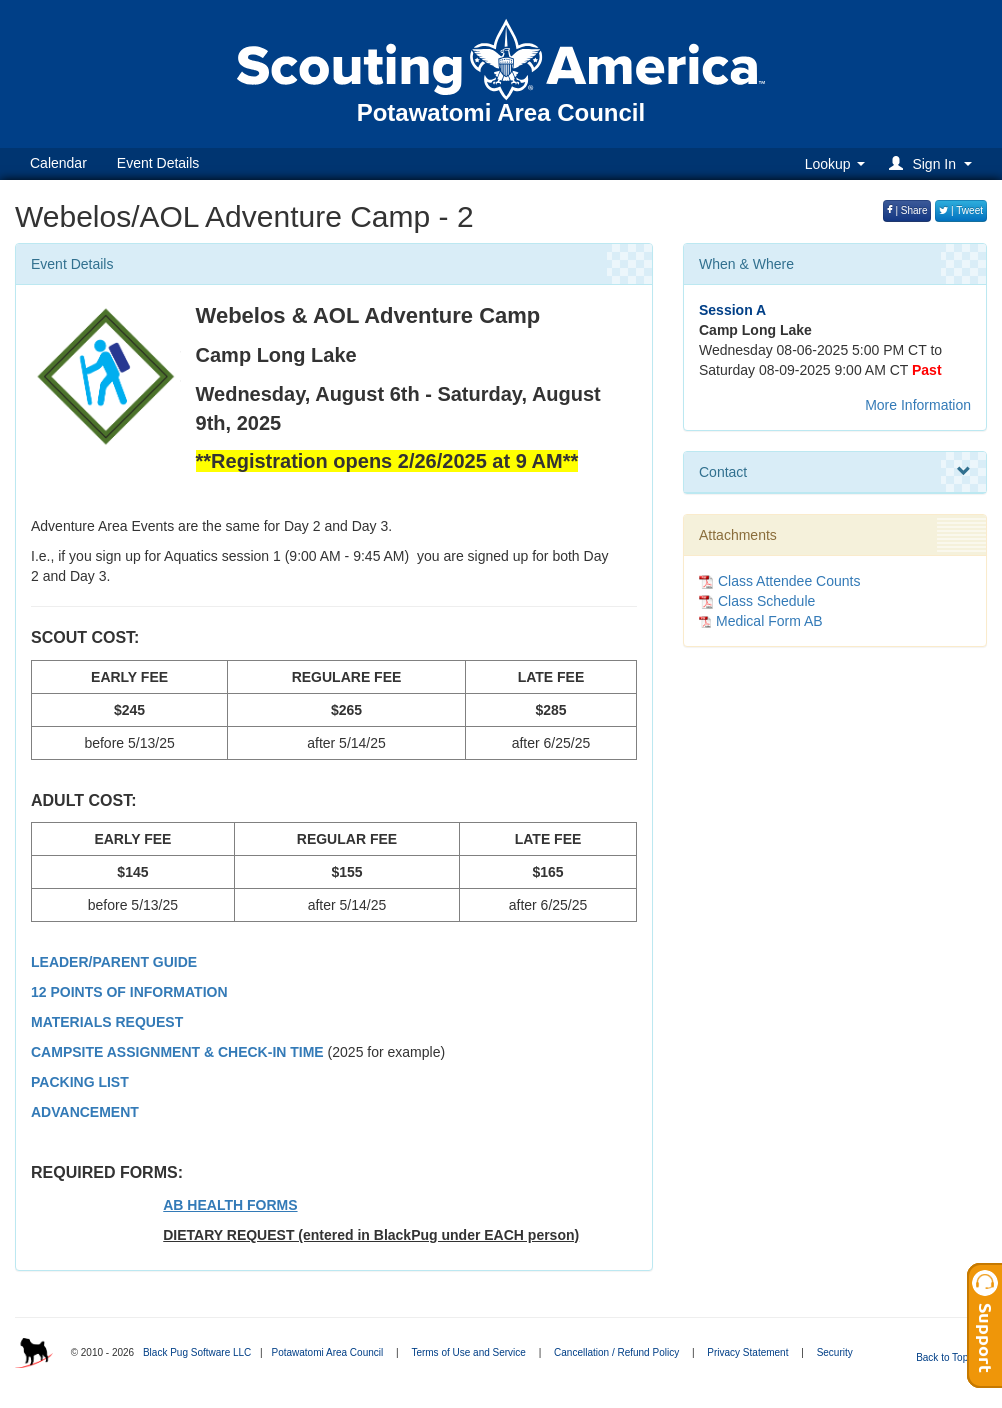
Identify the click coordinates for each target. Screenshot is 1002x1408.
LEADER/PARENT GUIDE (114, 962)
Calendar (58, 163)
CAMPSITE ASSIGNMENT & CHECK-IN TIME (177, 1052)
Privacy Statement (747, 1352)
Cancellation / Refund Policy (616, 1352)
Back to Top (948, 1357)
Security (835, 1352)
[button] (933, 163)
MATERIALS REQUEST (107, 1022)
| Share (907, 210)
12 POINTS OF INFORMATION (129, 992)
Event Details (158, 163)
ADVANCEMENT (85, 1112)
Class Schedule (757, 601)
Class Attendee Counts (779, 581)
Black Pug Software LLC (197, 1352)
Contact (835, 472)
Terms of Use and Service (468, 1352)
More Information (918, 405)
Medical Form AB (769, 621)
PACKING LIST (80, 1082)
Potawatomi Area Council (327, 1352)
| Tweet (961, 210)
